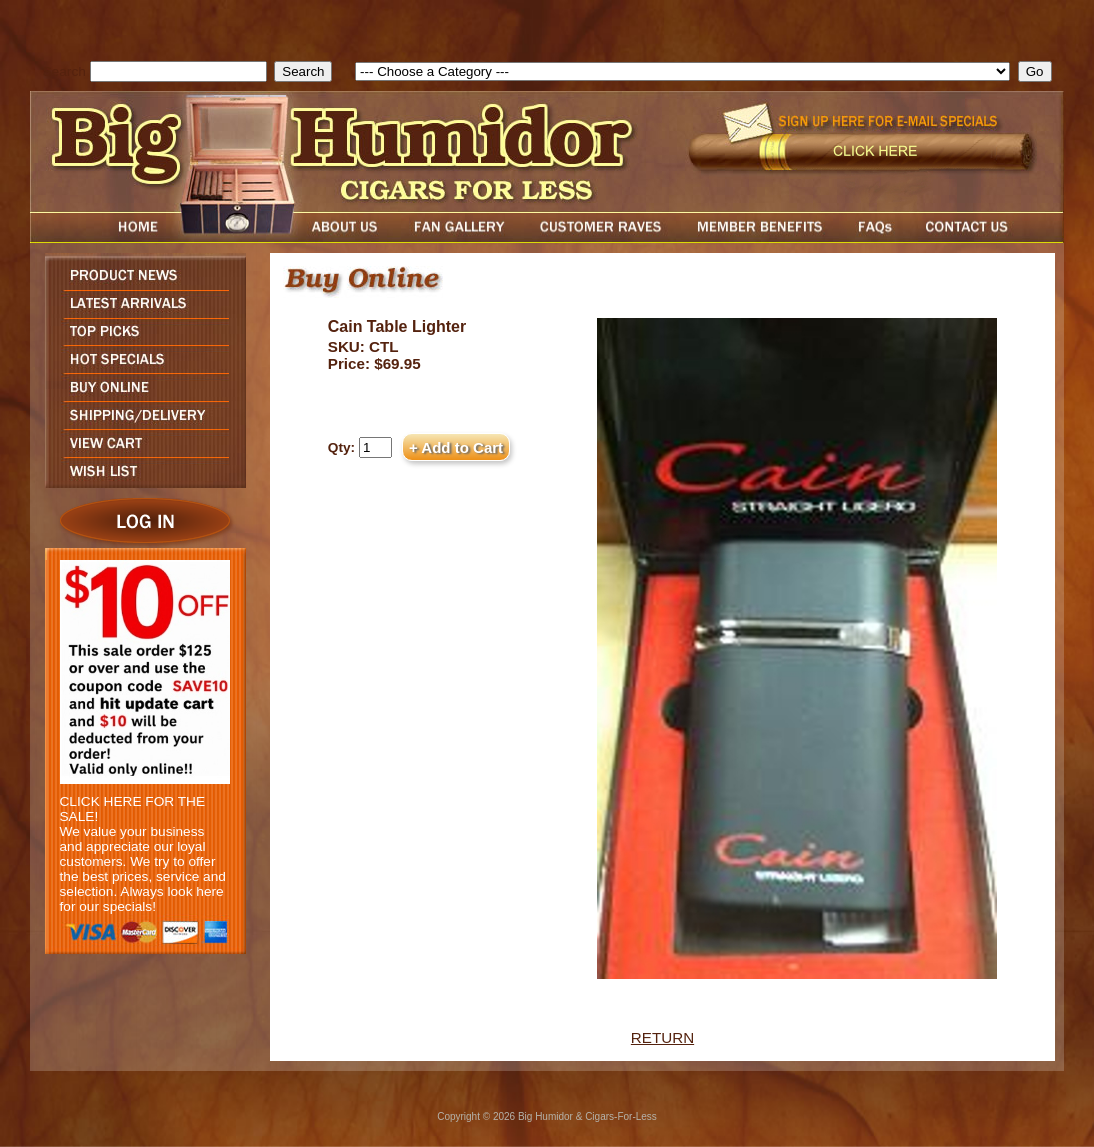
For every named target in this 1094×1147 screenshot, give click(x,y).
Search (64, 71)
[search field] (178, 71)
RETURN (662, 1037)
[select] (682, 71)
